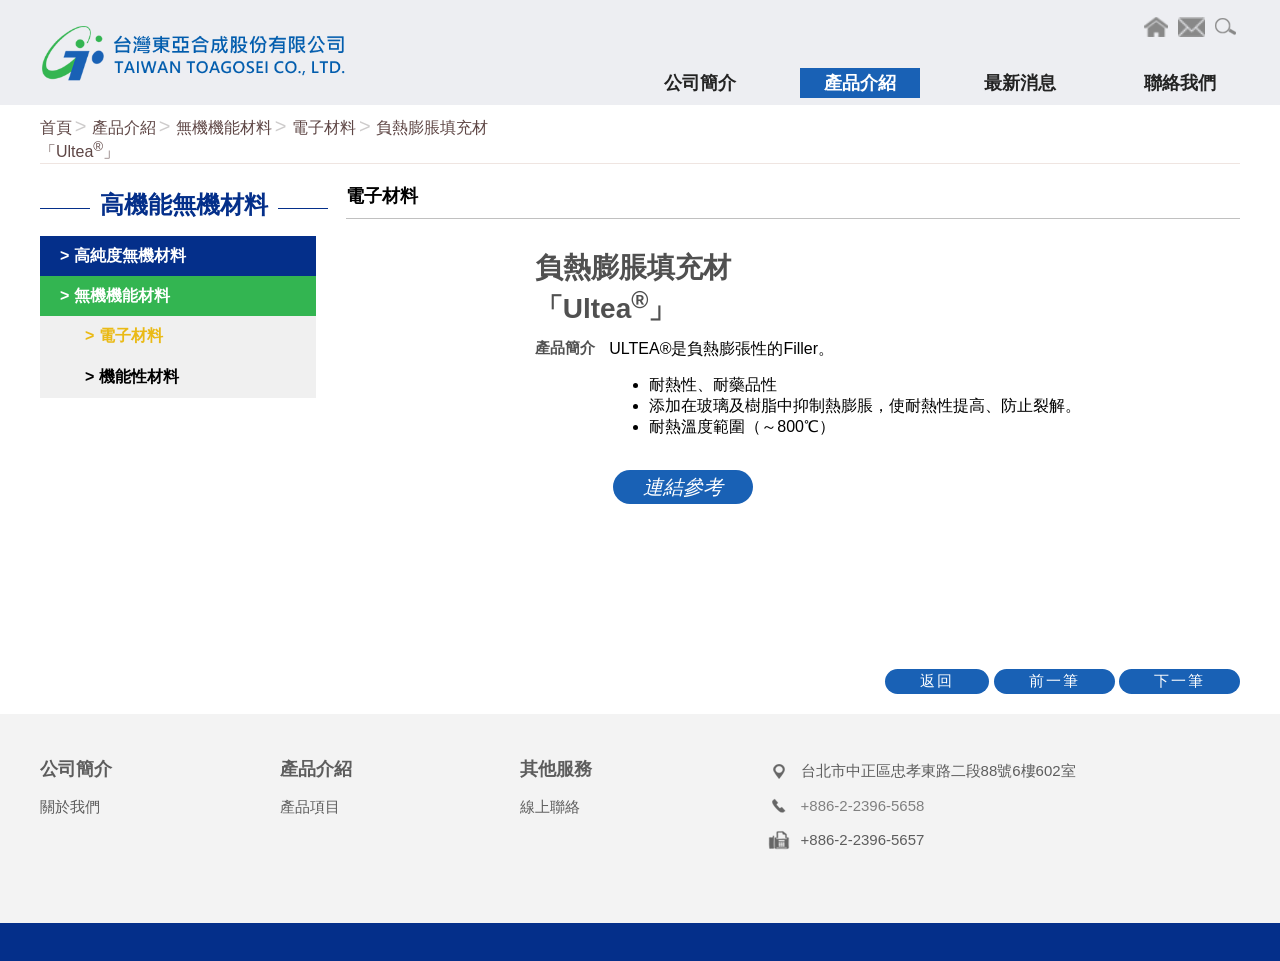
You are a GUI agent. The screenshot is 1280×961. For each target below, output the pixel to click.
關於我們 (70, 806)
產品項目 (310, 806)
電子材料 (324, 127)
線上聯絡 (550, 806)
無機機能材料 (224, 127)
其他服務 (556, 769)
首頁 (56, 127)
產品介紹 (124, 127)
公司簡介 (76, 769)
